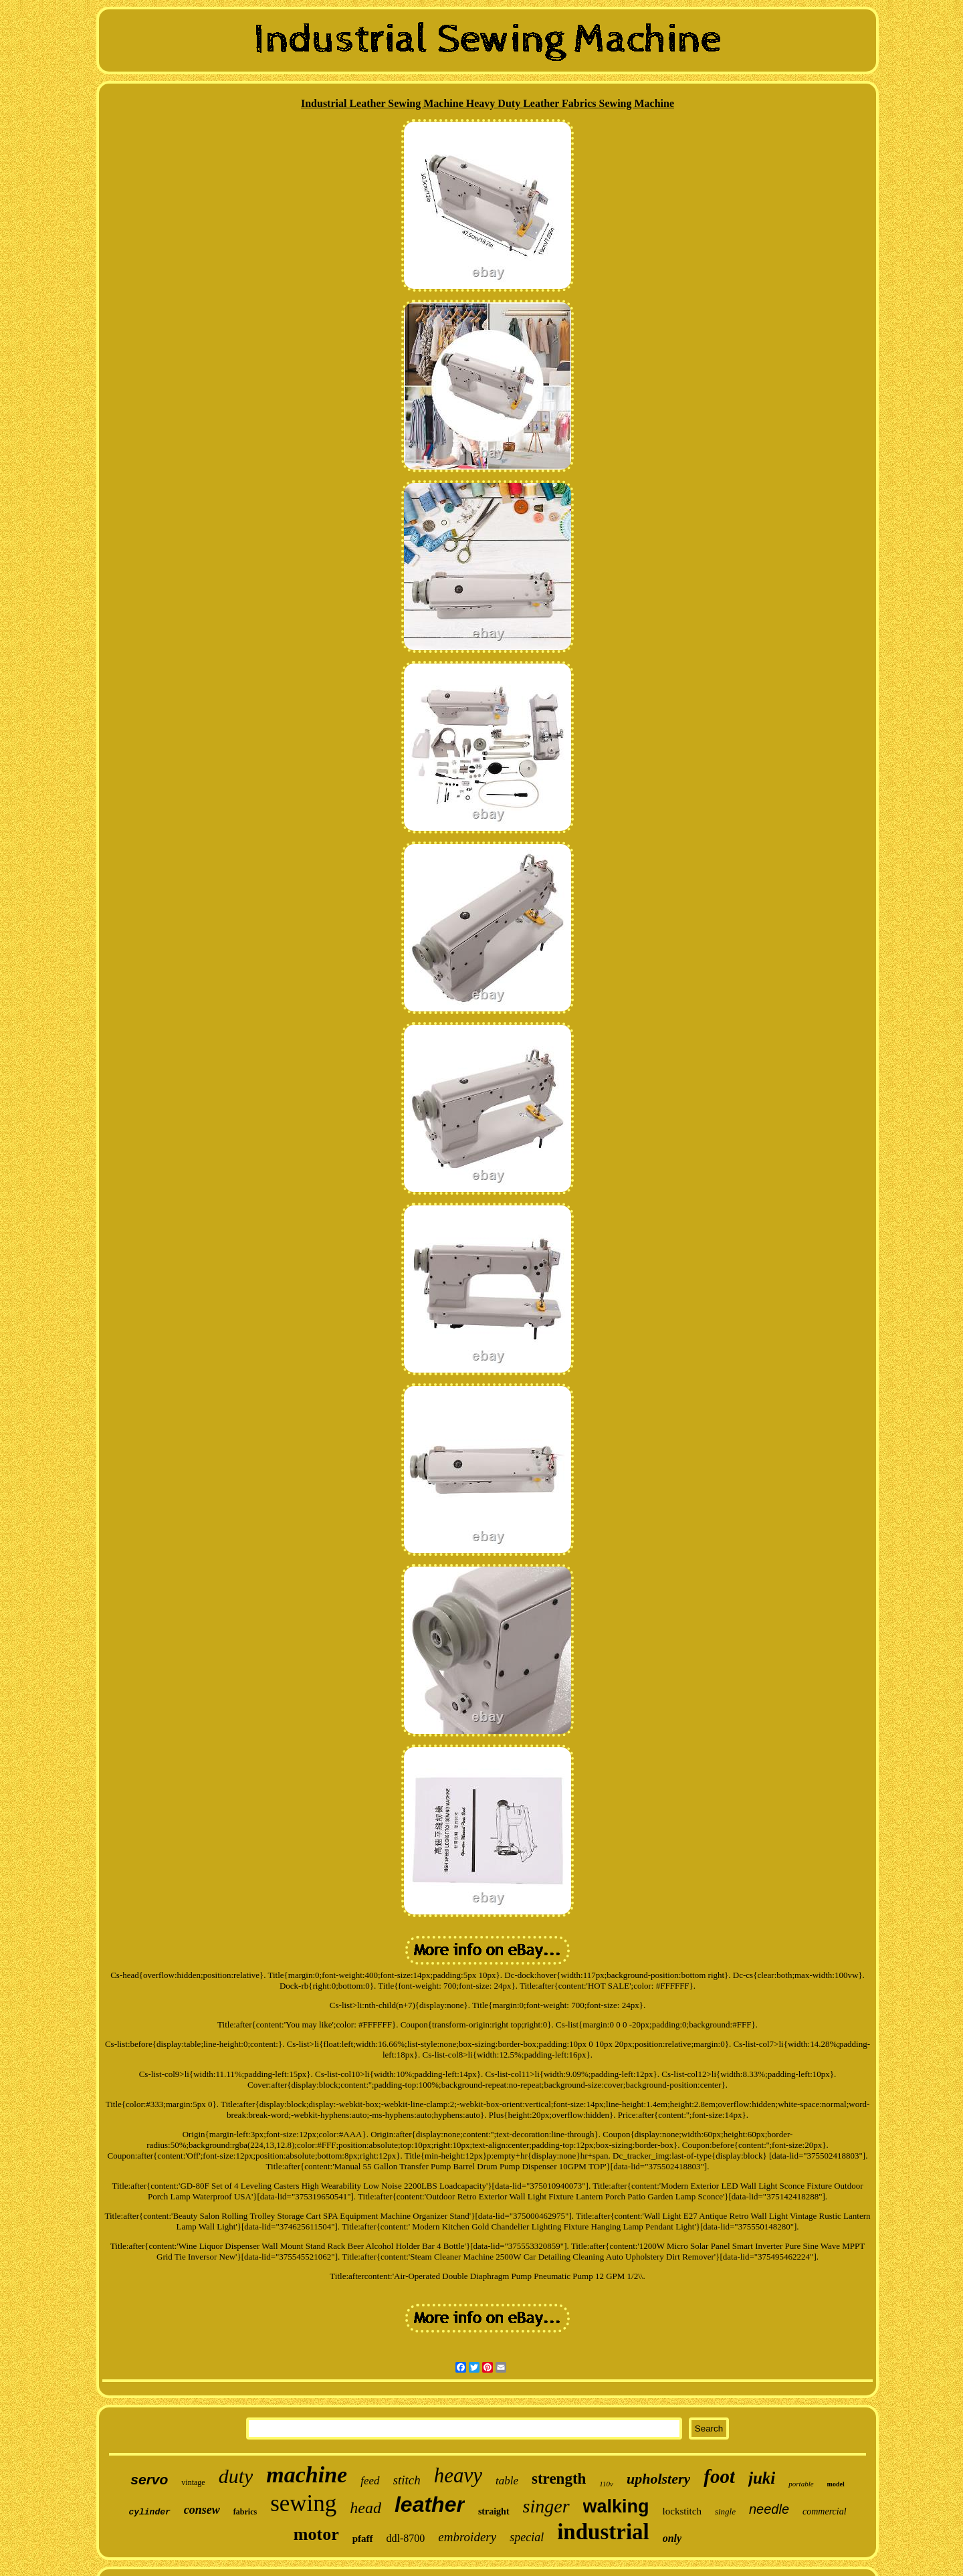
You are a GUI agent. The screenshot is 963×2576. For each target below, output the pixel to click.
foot (719, 2476)
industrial (603, 2532)
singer (546, 2506)
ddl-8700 (406, 2538)
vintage (193, 2482)
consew (202, 2509)
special (527, 2537)
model (836, 2484)
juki (761, 2478)
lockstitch (682, 2511)
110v (606, 2484)
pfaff (362, 2538)
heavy (458, 2475)
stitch (407, 2480)
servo (149, 2479)
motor (316, 2534)
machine (306, 2474)
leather (430, 2504)
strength (559, 2478)
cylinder (149, 2512)
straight (494, 2511)
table (507, 2480)
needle (769, 2509)
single (725, 2511)
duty (236, 2476)
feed (369, 2480)
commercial (824, 2511)
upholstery (658, 2478)
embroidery (467, 2537)
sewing (303, 2503)
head (365, 2507)
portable (800, 2484)
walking (616, 2506)
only (672, 2538)
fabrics (245, 2511)
